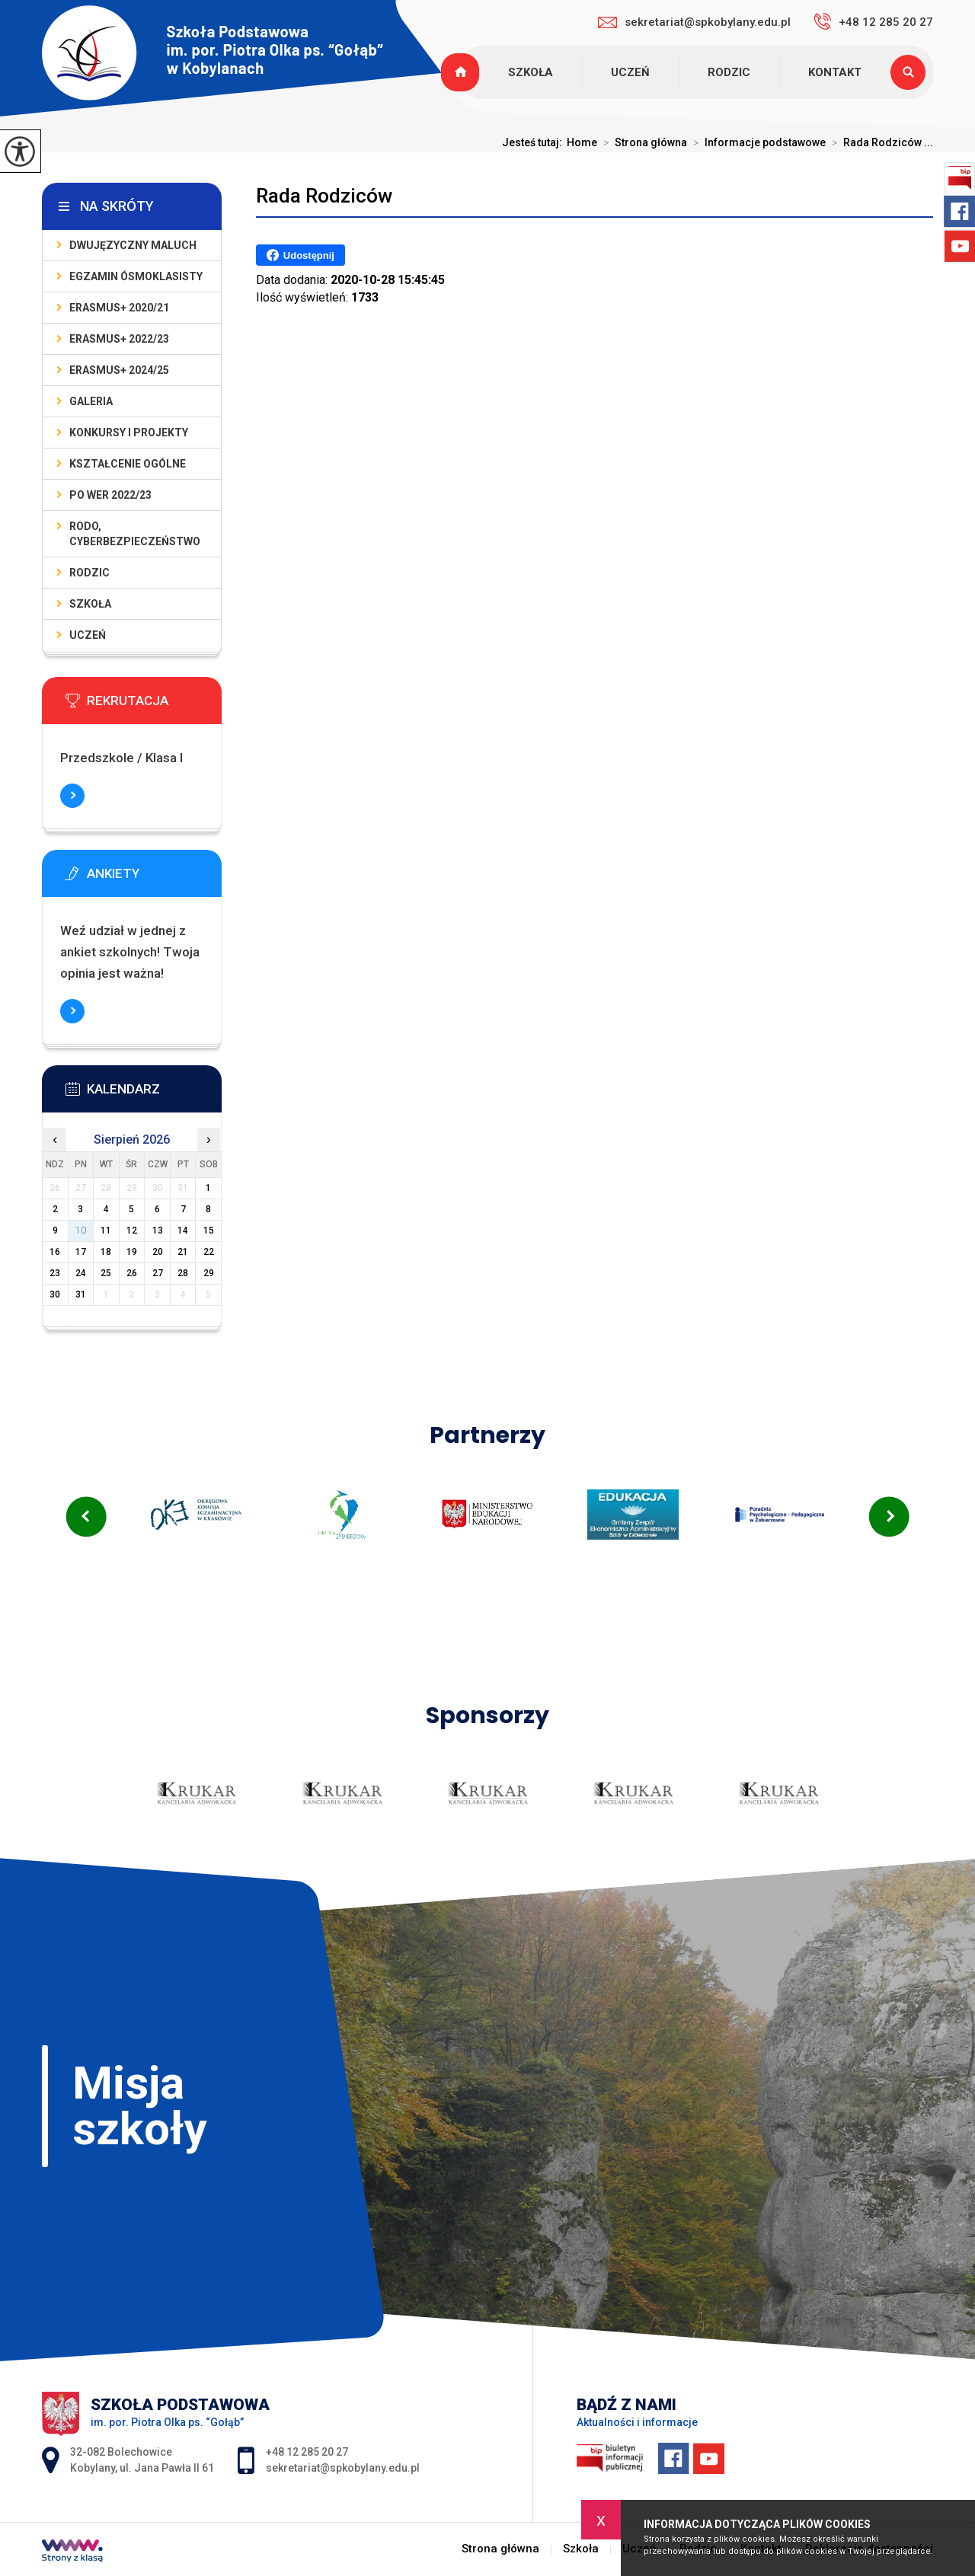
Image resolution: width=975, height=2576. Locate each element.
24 (80, 1273)
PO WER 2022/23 (110, 495)
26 (131, 1273)
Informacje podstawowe (756, 142)
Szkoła (530, 72)
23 (55, 1273)
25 (106, 1273)
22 (208, 1252)
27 (157, 1273)
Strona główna (461, 72)
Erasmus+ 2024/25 (119, 370)
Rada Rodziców (324, 195)
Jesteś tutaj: (534, 142)
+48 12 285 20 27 (873, 21)
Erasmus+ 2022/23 (119, 339)
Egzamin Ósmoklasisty (136, 276)
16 (55, 1252)
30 (55, 1294)
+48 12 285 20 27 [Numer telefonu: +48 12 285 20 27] (307, 2452)
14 (182, 1230)
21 (182, 1252)
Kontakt (835, 72)
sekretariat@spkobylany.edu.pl (694, 22)
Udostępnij (300, 255)
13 (157, 1230)
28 (182, 1273)
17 (80, 1252)
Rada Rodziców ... (879, 142)
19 (131, 1252)
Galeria (91, 401)
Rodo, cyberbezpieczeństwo (134, 533)
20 (157, 1252)
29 (208, 1273)
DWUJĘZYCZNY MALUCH (133, 245)
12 (131, 1230)
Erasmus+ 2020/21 (119, 308)
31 (80, 1294)
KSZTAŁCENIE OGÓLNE (127, 464)
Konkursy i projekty (128, 432)
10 (80, 1230)
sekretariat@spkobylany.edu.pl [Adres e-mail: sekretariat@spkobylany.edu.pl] (343, 2468)
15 (208, 1230)
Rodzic (729, 72)
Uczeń (630, 72)
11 (106, 1230)
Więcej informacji (72, 796)
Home (582, 142)
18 (106, 1252)
